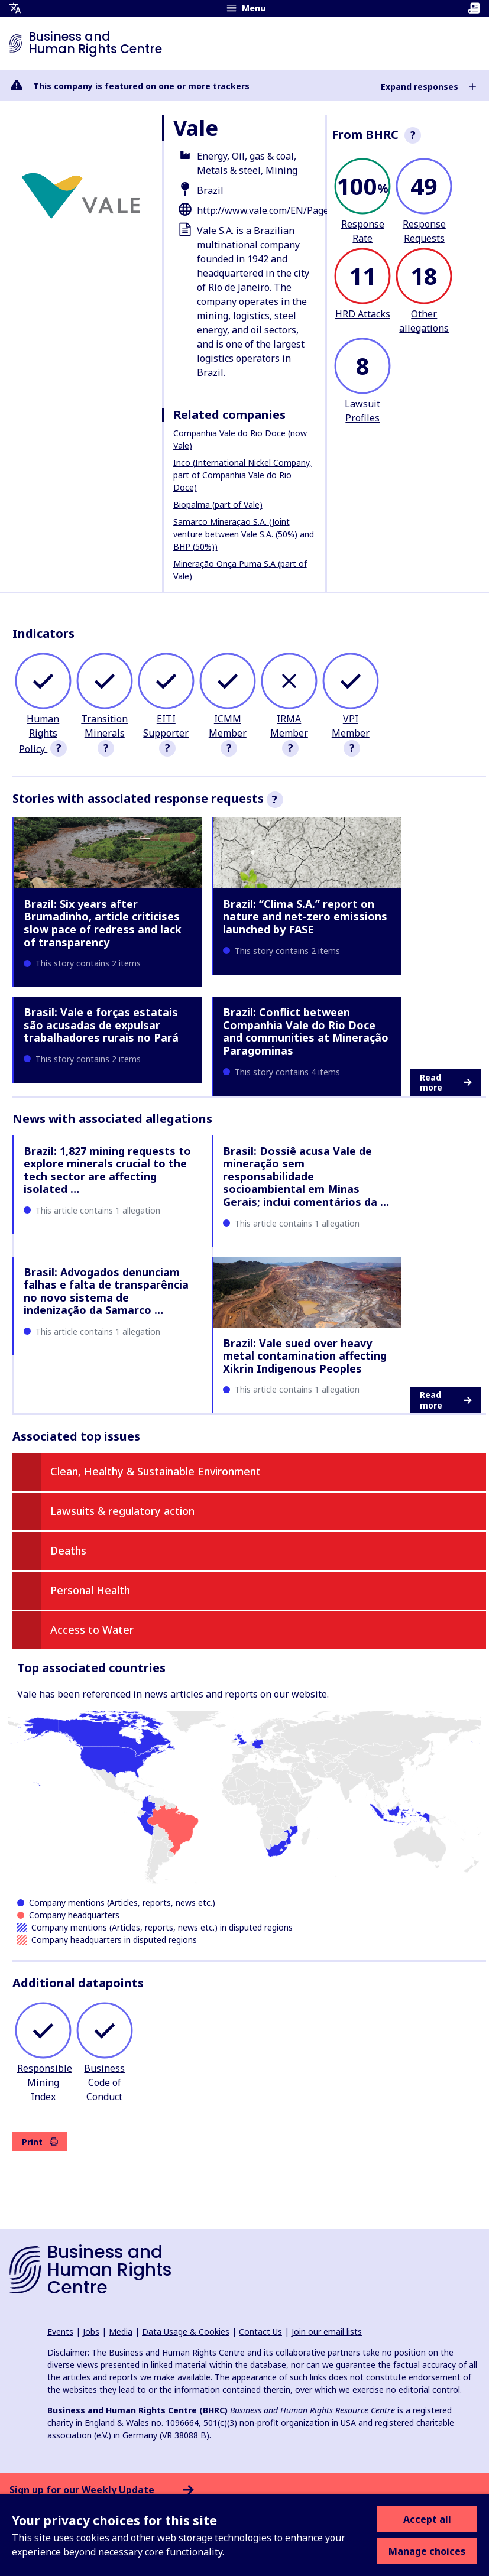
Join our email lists (327, 2331)
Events (60, 2331)
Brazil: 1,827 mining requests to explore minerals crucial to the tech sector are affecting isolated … (107, 1170)
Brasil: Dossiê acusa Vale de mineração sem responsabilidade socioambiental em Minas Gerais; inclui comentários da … (306, 1176)
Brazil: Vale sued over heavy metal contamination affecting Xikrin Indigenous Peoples (305, 1355)
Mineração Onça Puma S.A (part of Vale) (240, 570)
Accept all (427, 2519)
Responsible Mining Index (44, 2082)
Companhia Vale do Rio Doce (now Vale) (240, 439)
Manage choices (426, 2551)
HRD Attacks (362, 313)
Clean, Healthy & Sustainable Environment (155, 1471)
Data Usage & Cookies (185, 2331)
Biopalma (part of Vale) (218, 504)
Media (120, 2331)
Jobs (91, 2331)
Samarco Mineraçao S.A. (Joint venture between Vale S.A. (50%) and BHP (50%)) (243, 534)
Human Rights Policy (39, 733)
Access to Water (92, 1630)
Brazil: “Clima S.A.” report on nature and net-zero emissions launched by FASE (305, 916)
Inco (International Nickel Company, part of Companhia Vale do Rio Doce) (242, 475)
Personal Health (90, 1590)
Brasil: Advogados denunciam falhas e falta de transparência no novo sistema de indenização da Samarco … (106, 1291)
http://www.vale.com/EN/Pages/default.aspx (294, 210)
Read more (445, 1083)
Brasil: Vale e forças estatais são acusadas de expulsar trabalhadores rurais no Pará (101, 1024)
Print (40, 2141)
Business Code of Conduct (104, 2082)
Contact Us (260, 2331)
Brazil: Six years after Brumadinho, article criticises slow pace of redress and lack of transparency (103, 923)
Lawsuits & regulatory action (122, 1511)
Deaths (68, 1550)
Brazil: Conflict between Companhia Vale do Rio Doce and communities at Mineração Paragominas (305, 1031)
